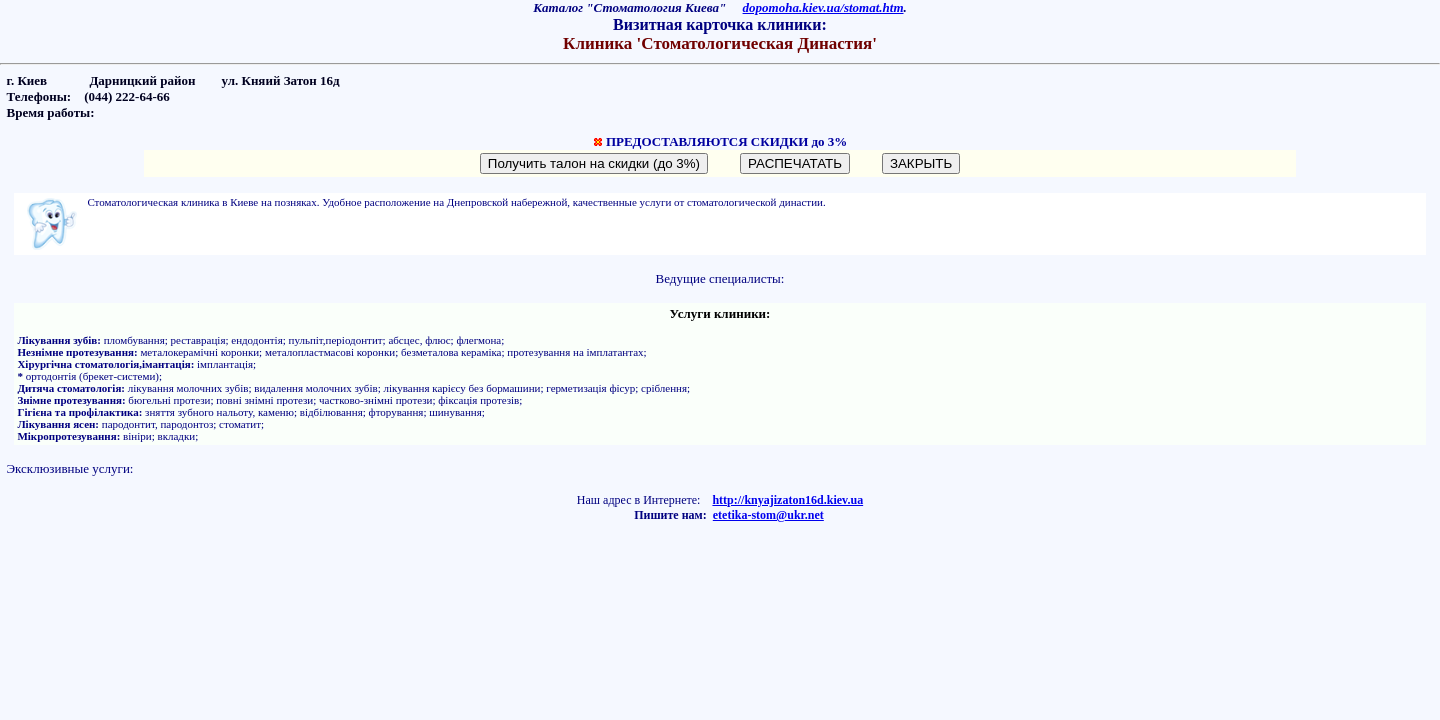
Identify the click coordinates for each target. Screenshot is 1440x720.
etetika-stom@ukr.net (768, 515)
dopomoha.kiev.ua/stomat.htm (823, 7)
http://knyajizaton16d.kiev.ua (787, 500)
